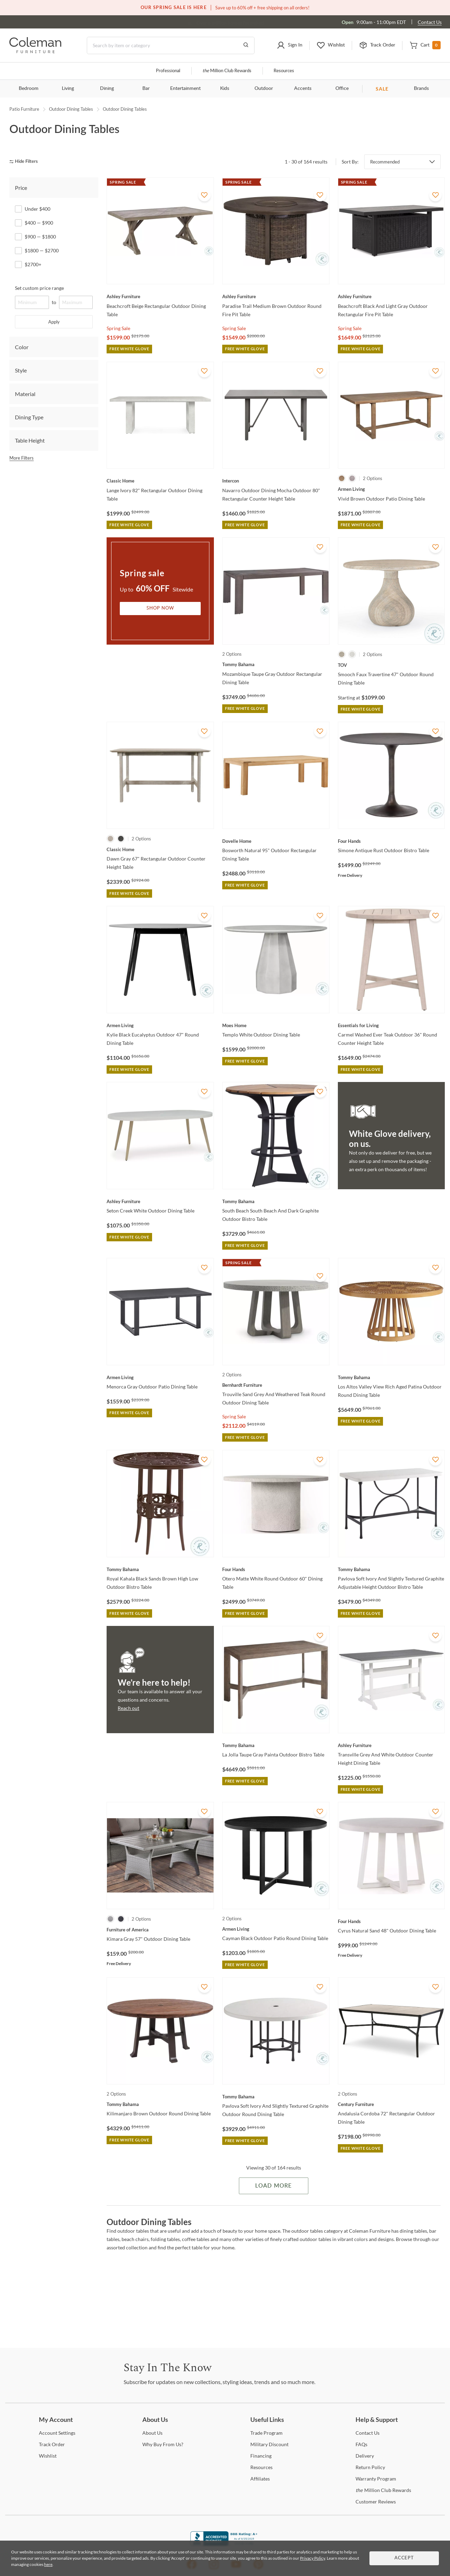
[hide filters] (25, 162)
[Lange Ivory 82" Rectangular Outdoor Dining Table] (160, 481)
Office (342, 88)
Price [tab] (21, 187)
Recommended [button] (385, 162)
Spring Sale (118, 328)
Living (68, 88)
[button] (289, 45)
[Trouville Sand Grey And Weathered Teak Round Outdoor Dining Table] (276, 1385)
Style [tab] (21, 370)
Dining (107, 88)
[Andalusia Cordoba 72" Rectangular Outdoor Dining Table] (391, 2104)
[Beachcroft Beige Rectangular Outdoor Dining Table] (160, 296)
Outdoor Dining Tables (71, 109)
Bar (146, 88)
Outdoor (264, 88)
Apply (54, 322)
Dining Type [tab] (29, 417)
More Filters (21, 458)
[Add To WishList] (204, 195)
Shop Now (160, 608)
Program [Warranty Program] (376, 2479)
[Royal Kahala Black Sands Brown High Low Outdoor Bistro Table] (160, 1569)
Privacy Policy (312, 2558)
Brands (421, 88)
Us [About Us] (152, 2433)
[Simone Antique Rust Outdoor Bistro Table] (391, 841)
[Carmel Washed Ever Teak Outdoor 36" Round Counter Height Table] (391, 1025)
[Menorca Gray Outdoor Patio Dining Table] (160, 1377)
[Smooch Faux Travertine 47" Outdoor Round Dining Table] (391, 665)
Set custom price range (39, 288)
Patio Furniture (24, 109)
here (48, 2564)
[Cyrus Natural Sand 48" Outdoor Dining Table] (391, 1921)
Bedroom (29, 88)
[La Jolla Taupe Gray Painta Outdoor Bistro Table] (276, 1745)
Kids (224, 88)
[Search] (170, 45)
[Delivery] (365, 2456)
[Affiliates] (260, 2479)
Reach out (128, 1708)
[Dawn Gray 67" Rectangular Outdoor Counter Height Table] (160, 849)
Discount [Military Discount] (269, 2444)
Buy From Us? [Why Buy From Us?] (162, 2444)
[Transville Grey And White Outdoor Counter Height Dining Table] (391, 1745)
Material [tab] (25, 394)
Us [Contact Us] (368, 2433)
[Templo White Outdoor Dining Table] (276, 1025)
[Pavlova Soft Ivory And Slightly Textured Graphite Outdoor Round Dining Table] (276, 2096)
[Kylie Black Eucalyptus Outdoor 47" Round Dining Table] (160, 1025)
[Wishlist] (48, 2456)
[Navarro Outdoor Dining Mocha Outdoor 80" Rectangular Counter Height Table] (276, 481)
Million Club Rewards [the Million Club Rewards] (383, 2490)
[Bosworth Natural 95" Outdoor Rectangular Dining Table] (276, 841)
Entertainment (185, 88)
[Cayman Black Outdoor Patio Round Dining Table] (276, 1929)
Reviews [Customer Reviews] (376, 2501)
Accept (404, 2558)
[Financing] (261, 2456)
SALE (382, 89)
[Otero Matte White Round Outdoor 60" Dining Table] (276, 1569)
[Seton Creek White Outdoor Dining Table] (160, 1201)
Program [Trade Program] (266, 2433)
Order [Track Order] (52, 2444)
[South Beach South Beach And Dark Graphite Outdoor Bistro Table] (276, 1201)
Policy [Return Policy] (370, 2467)
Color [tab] (21, 347)
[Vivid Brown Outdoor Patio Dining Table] (391, 489)
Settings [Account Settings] (57, 2433)
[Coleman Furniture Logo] (35, 51)
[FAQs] (361, 2444)
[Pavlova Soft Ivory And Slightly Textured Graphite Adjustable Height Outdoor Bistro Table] (391, 1569)
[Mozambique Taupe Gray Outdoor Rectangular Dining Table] (276, 664)
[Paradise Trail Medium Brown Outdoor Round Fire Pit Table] (276, 296)
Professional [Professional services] (168, 71)
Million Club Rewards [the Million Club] (226, 71)
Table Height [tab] (30, 440)
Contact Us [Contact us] (430, 22)
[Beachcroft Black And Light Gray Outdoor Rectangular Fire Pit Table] (391, 296)
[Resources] (261, 2467)
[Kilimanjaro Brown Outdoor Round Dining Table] (160, 2104)
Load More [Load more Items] (273, 2186)
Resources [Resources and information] (284, 71)
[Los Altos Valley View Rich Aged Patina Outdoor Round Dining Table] (391, 1377)
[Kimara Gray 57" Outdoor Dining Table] (160, 1929)
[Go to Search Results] (245, 45)
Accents (302, 88)
